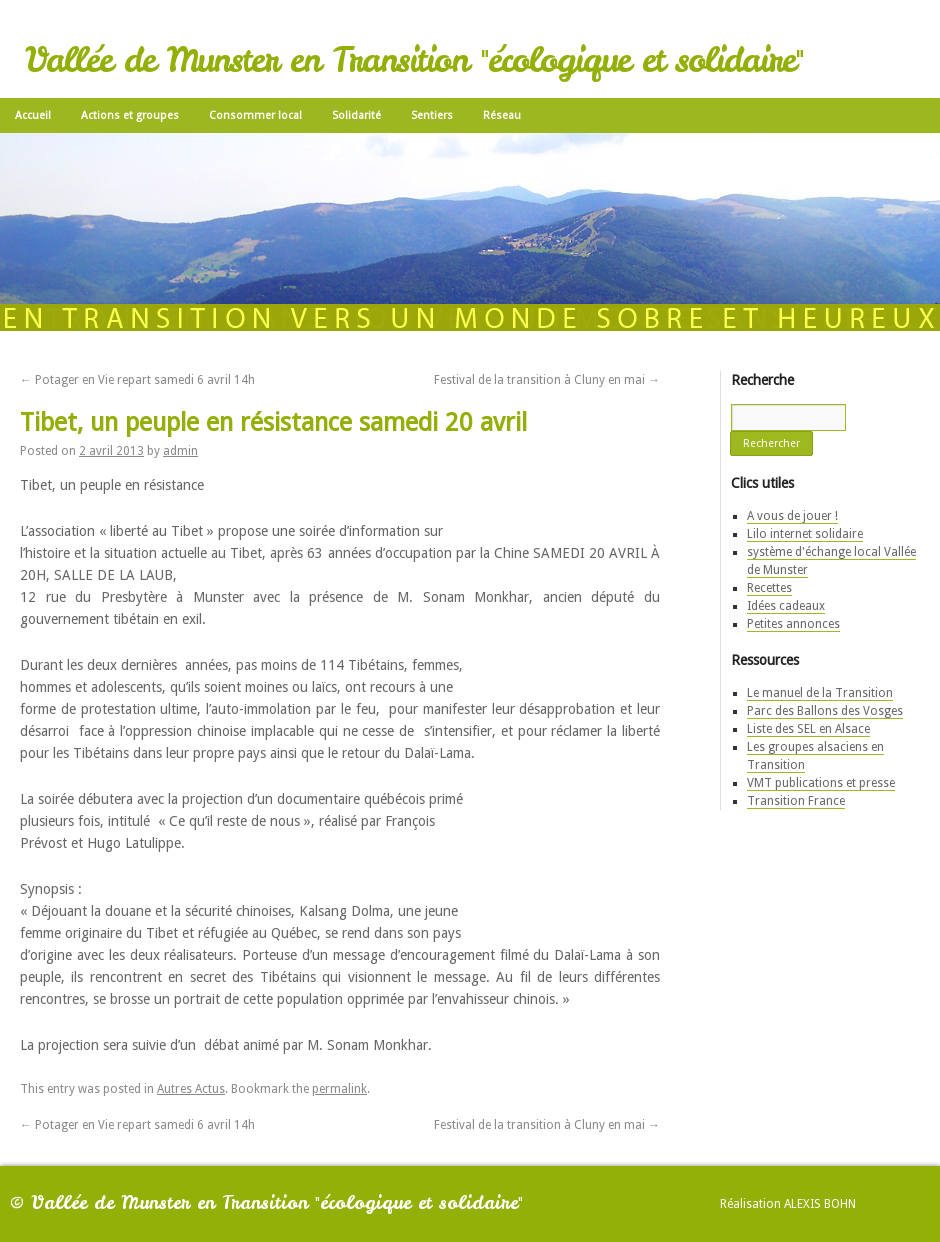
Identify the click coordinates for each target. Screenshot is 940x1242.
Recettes (769, 588)
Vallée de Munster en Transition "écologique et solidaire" (414, 60)
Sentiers (432, 115)
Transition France (796, 801)
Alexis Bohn (820, 1204)
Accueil (33, 115)
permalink (339, 1089)
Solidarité (356, 115)
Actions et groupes (130, 115)
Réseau (502, 115)
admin (180, 451)
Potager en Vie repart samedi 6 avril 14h (137, 380)
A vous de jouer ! (792, 516)
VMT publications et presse (821, 783)
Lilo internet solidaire (805, 534)
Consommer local (255, 115)
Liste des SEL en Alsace (808, 729)
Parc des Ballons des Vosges (825, 711)
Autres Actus (191, 1089)
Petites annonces (793, 624)
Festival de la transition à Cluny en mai (547, 380)
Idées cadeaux (786, 606)
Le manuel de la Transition (820, 693)
